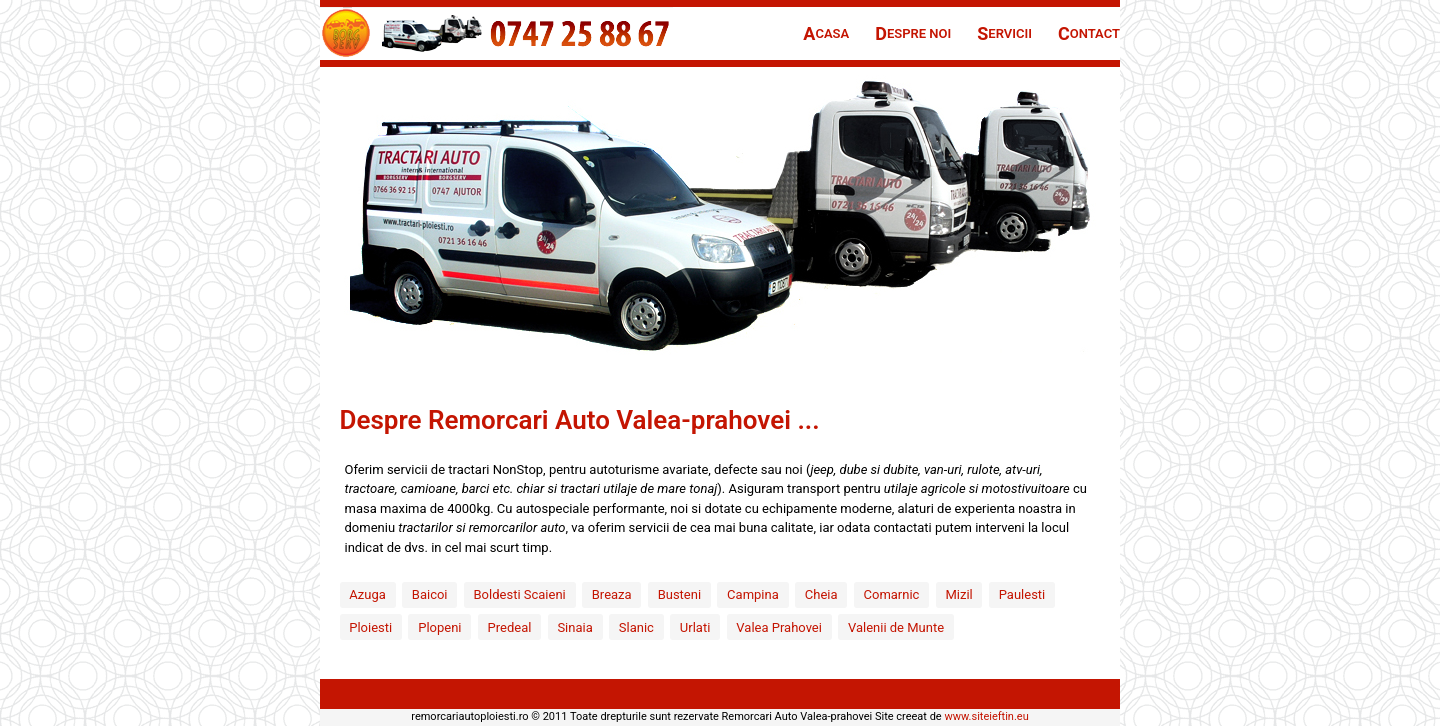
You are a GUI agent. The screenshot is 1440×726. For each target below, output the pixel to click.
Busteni (679, 594)
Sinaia (574, 627)
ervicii (1004, 33)
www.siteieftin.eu (986, 716)
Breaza (612, 594)
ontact (1089, 33)
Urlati (695, 627)
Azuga (367, 594)
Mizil (958, 594)
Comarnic (892, 594)
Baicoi (430, 594)
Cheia (821, 594)
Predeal (510, 627)
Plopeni (439, 627)
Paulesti (1022, 594)
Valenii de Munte (896, 627)
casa (826, 33)
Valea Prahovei (779, 627)
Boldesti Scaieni (520, 594)
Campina (753, 594)
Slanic (636, 627)
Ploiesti (370, 627)
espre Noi (913, 33)
